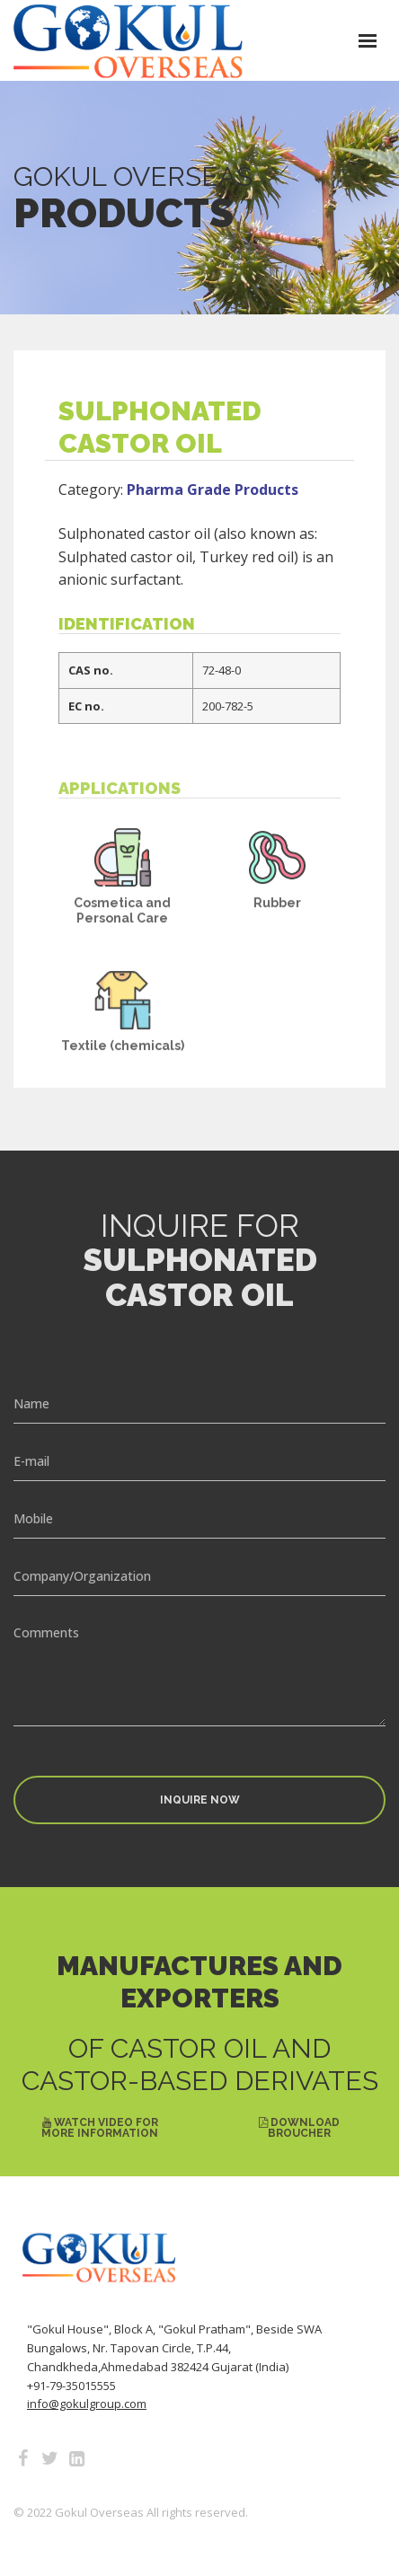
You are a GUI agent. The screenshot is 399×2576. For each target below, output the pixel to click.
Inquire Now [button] (200, 1800)
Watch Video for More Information (99, 2127)
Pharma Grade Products (212, 514)
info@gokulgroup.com (86, 2403)
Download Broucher (299, 2127)
